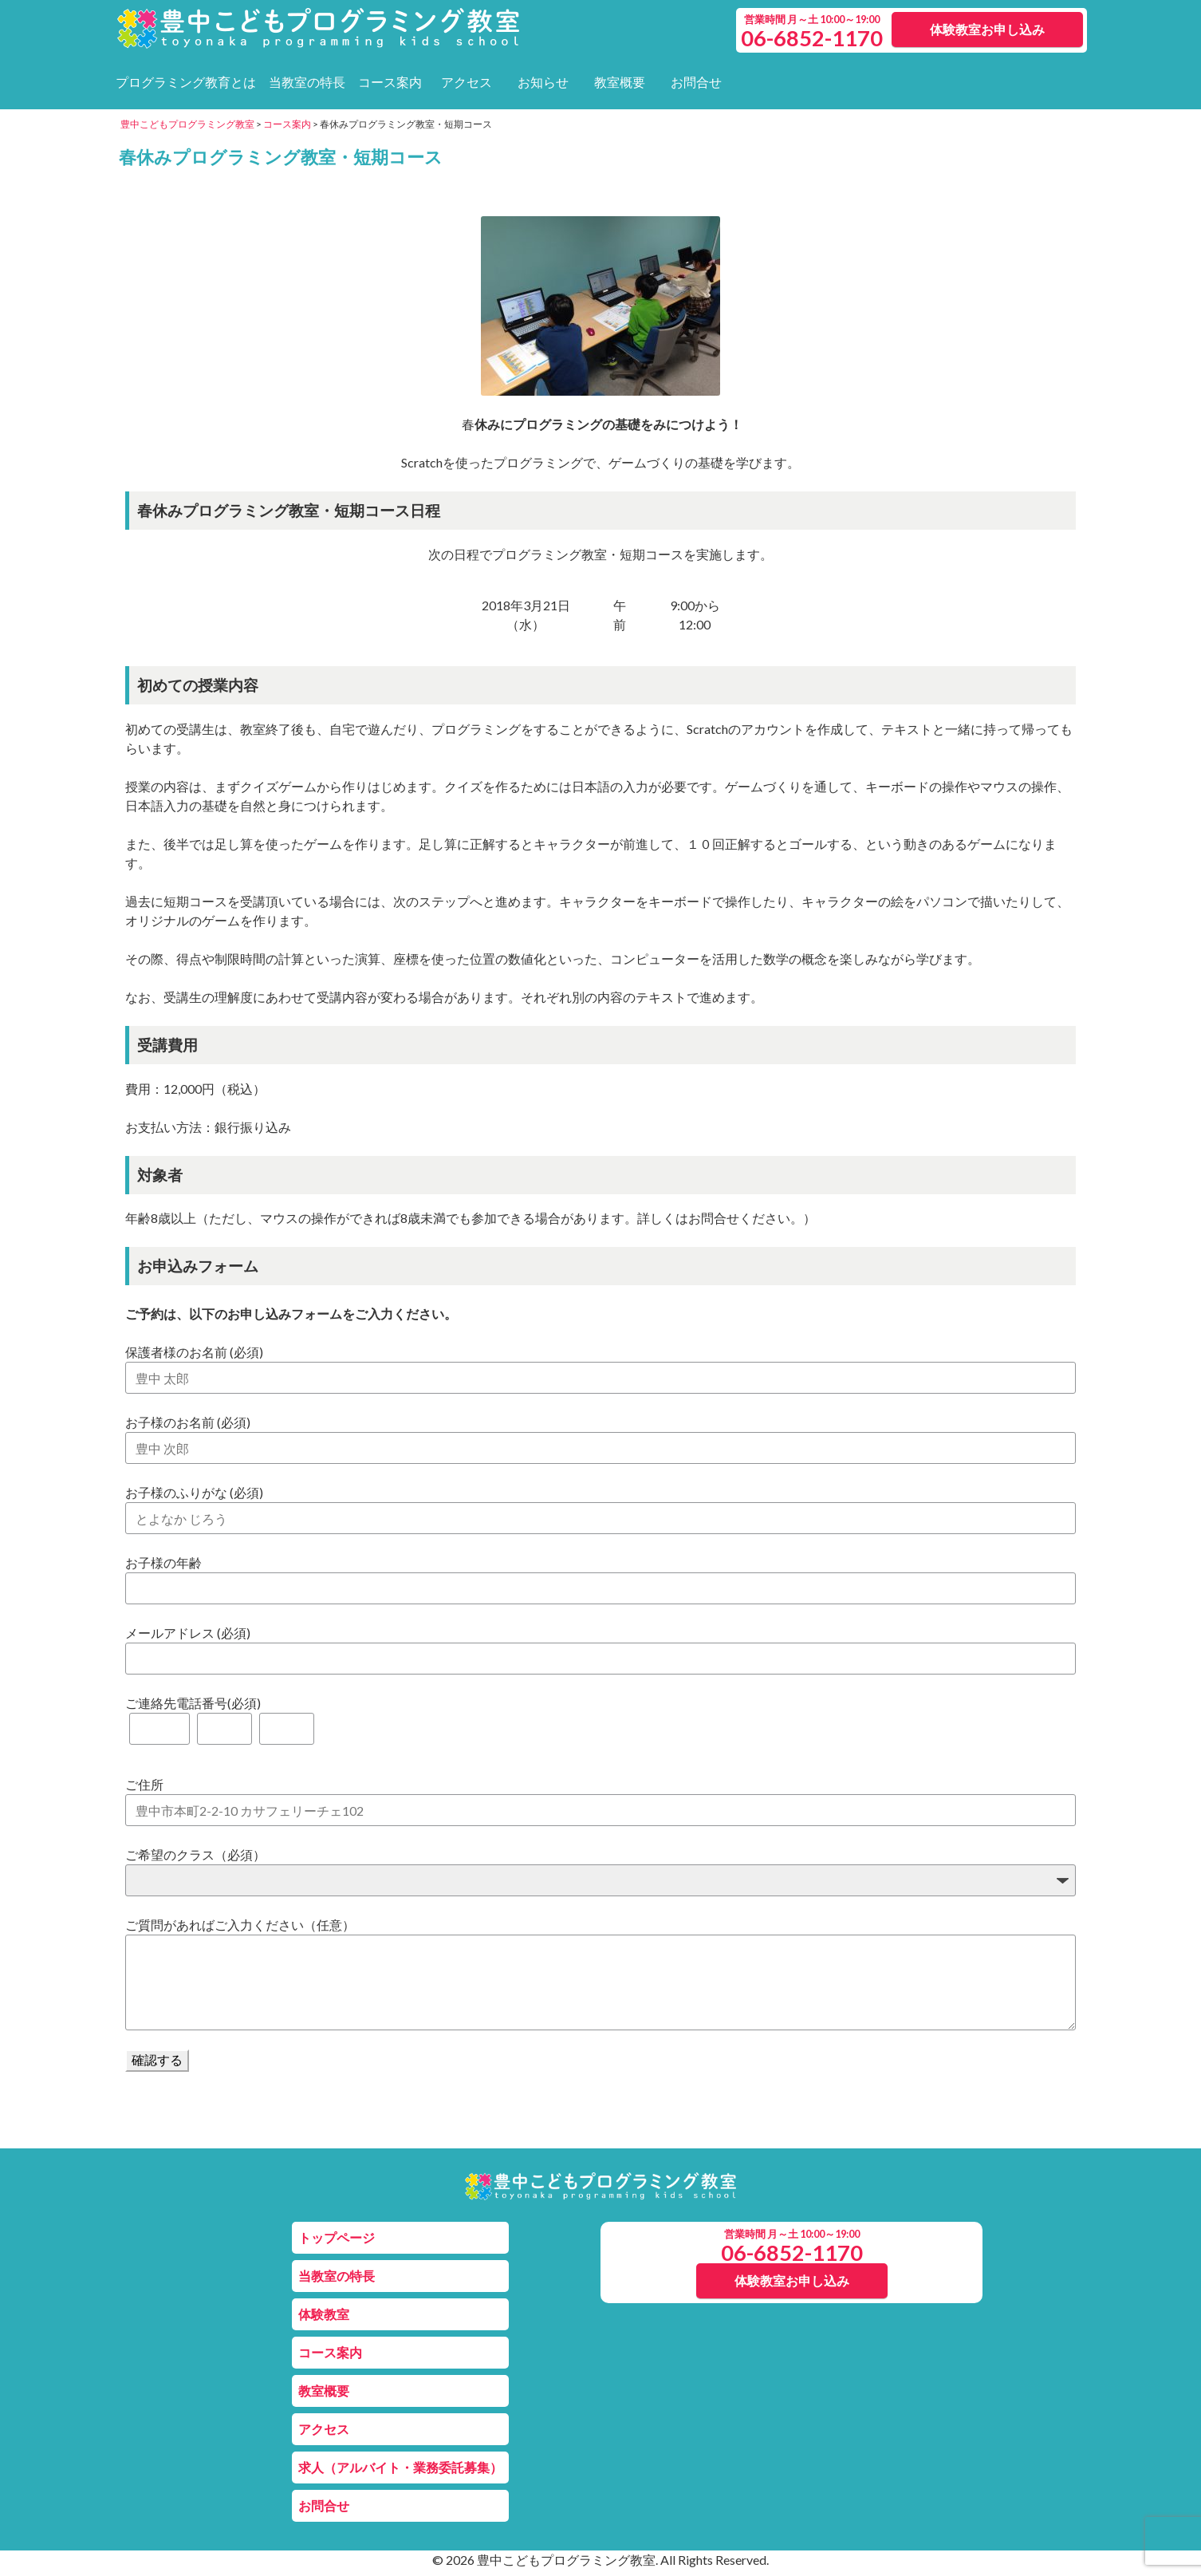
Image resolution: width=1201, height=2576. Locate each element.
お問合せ (696, 81)
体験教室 (323, 2314)
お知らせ (543, 81)
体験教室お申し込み (987, 29)
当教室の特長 (307, 81)
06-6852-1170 (792, 2252)
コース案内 (390, 81)
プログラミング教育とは (186, 81)
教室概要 (619, 81)
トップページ (336, 2237)
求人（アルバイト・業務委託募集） (400, 2467)
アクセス (466, 81)
